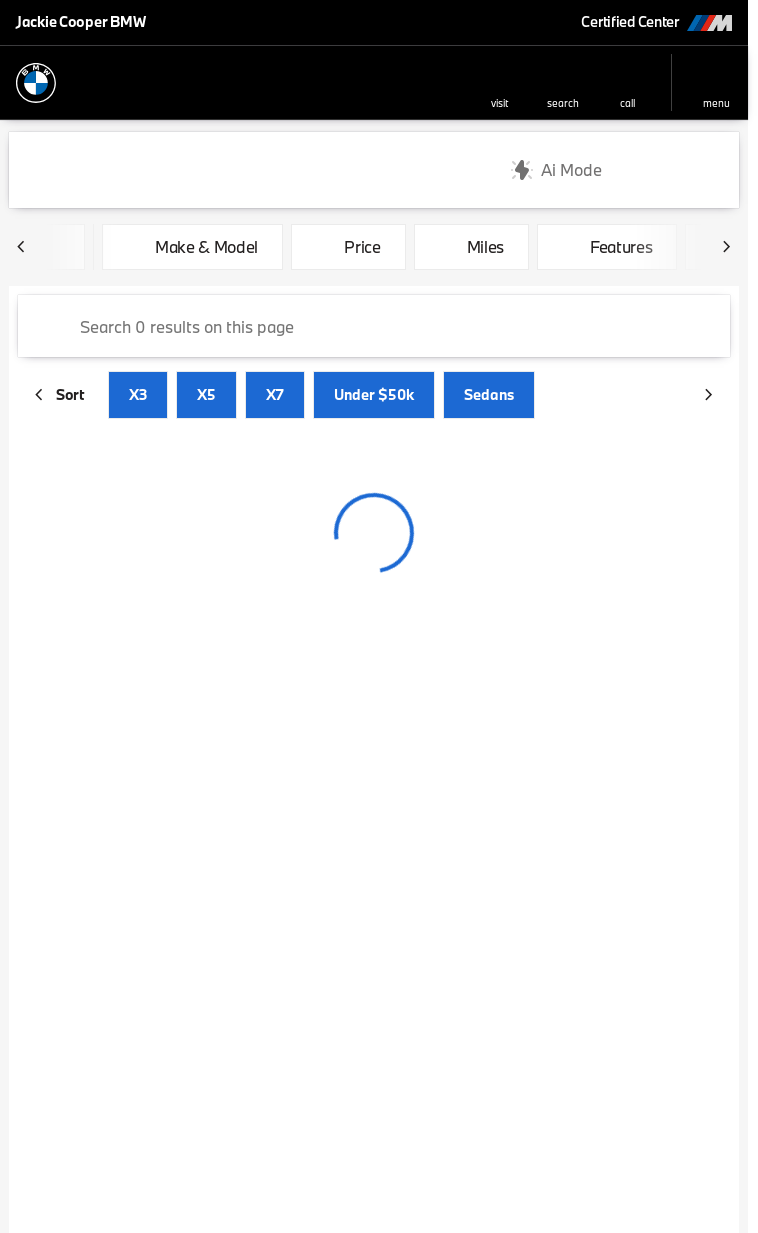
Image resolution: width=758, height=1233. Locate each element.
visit (499, 103)
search (563, 103)
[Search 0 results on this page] (374, 326)
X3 (138, 394)
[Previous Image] (22, 247)
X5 (206, 394)
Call (627, 103)
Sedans (489, 394)
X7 (275, 394)
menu (716, 103)
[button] (499, 82)
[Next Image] (726, 247)
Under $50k (374, 394)
